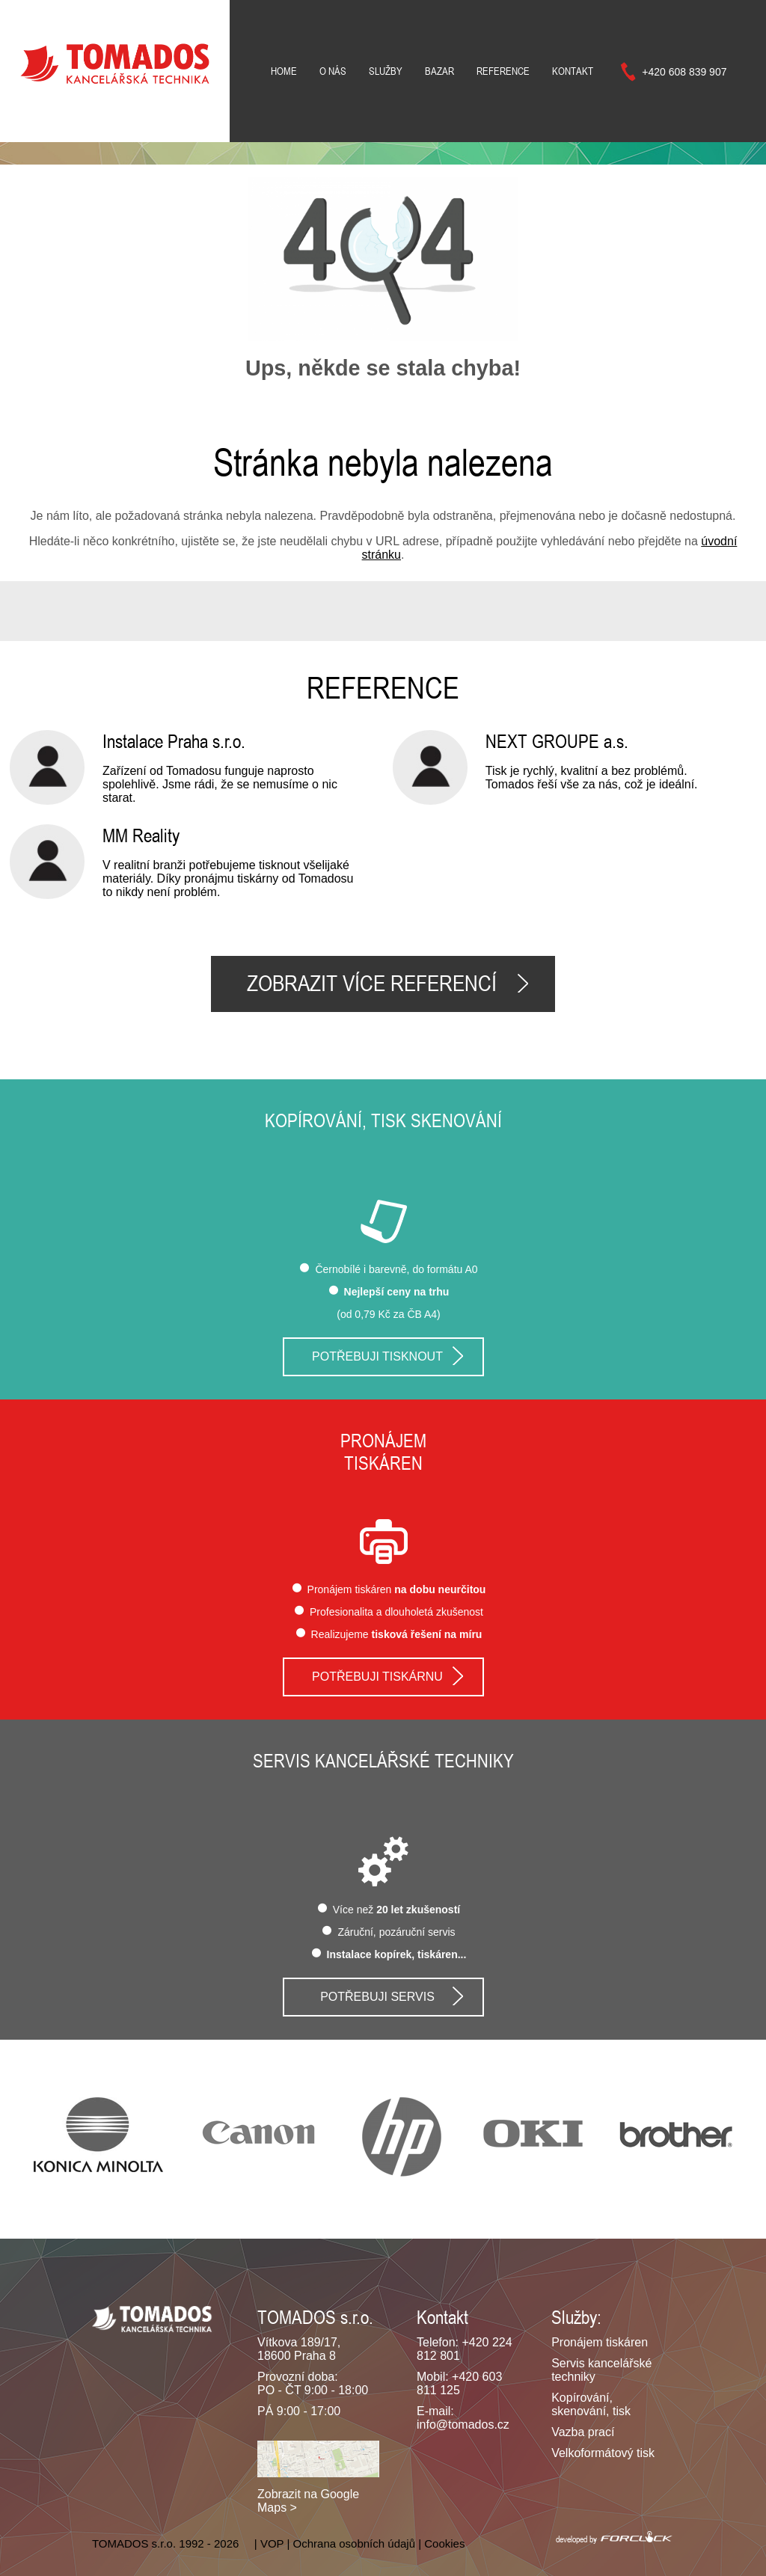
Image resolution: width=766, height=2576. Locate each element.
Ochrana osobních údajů (354, 2543)
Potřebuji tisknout (377, 1356)
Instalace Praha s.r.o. (173, 741)
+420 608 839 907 (684, 72)
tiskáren (383, 1463)
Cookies (444, 2543)
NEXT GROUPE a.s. (556, 741)
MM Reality (141, 835)
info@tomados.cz (463, 2424)
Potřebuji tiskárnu (377, 1676)
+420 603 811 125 (459, 2383)
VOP (272, 2543)
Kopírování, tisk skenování (383, 1120)
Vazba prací (582, 2432)
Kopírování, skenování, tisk (591, 2404)
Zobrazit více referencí (372, 984)
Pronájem (383, 1440)
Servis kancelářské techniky (383, 1760)
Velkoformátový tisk (603, 2453)
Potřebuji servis (377, 1996)
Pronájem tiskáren (599, 2342)
